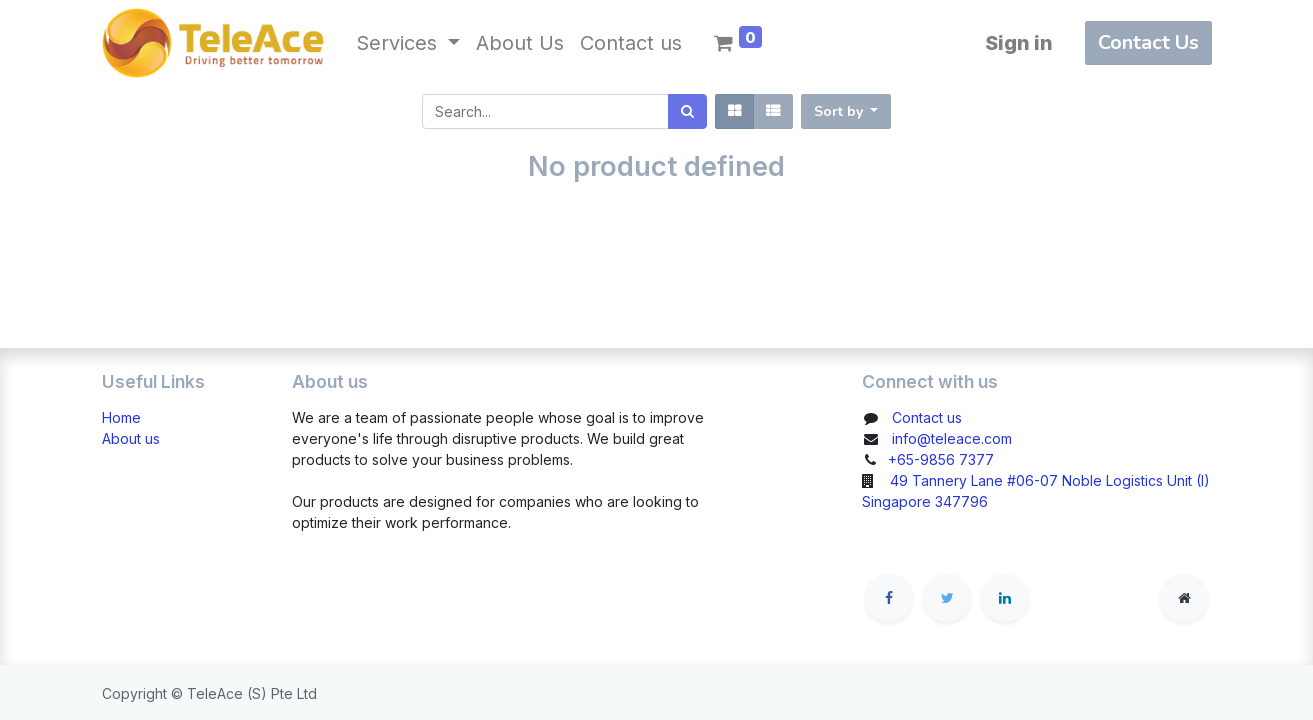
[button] (846, 111)
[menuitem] (520, 43)
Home (121, 417)
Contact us (927, 417)
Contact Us (1148, 42)
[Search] (687, 111)
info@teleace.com (952, 438)
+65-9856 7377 (941, 459)
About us (131, 438)
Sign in (1019, 43)
